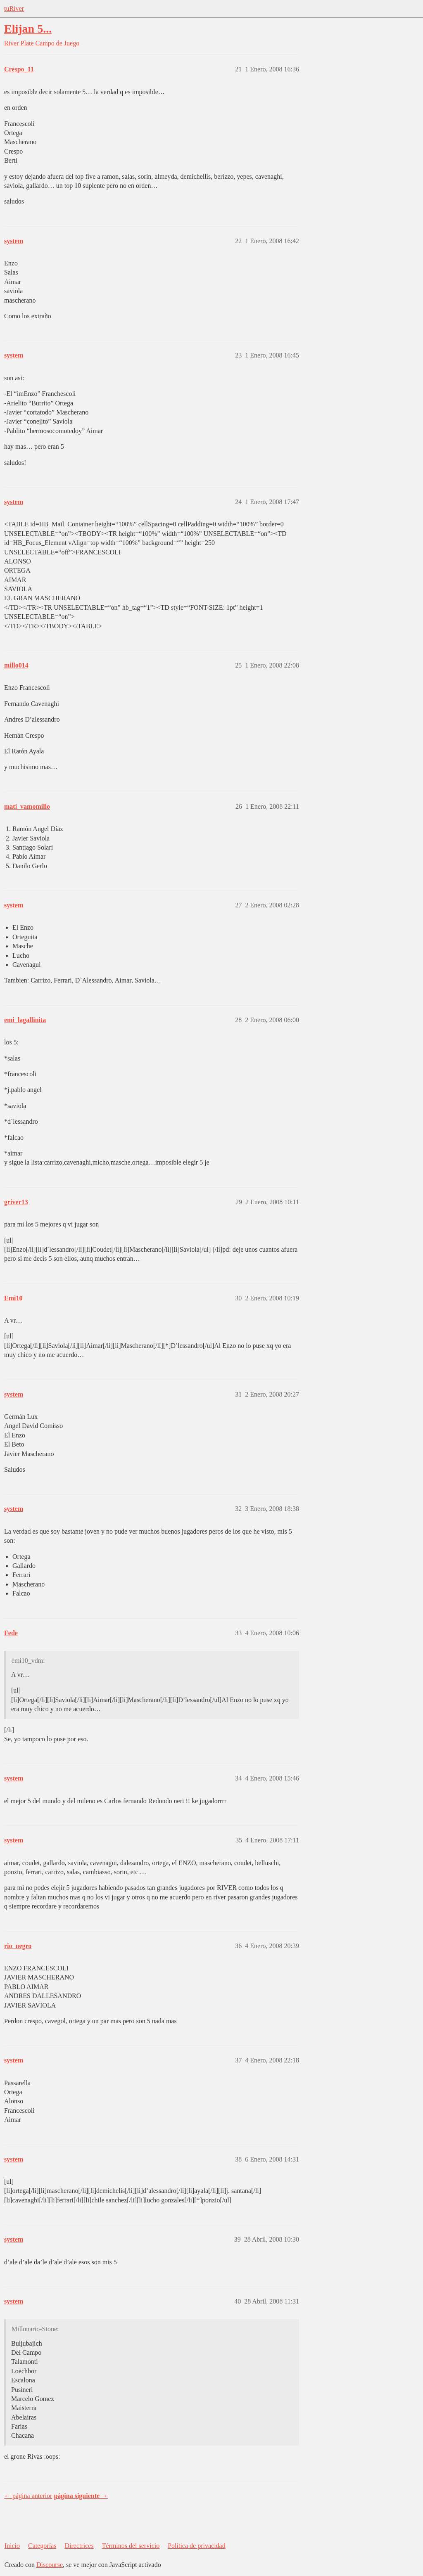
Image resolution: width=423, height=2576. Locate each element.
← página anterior (28, 2495)
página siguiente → (81, 2495)
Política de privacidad (197, 2545)
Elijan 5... (28, 28)
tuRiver (14, 8)
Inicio (12, 2545)
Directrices (78, 2545)
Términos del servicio (131, 2545)
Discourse (49, 2564)
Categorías (42, 2545)
